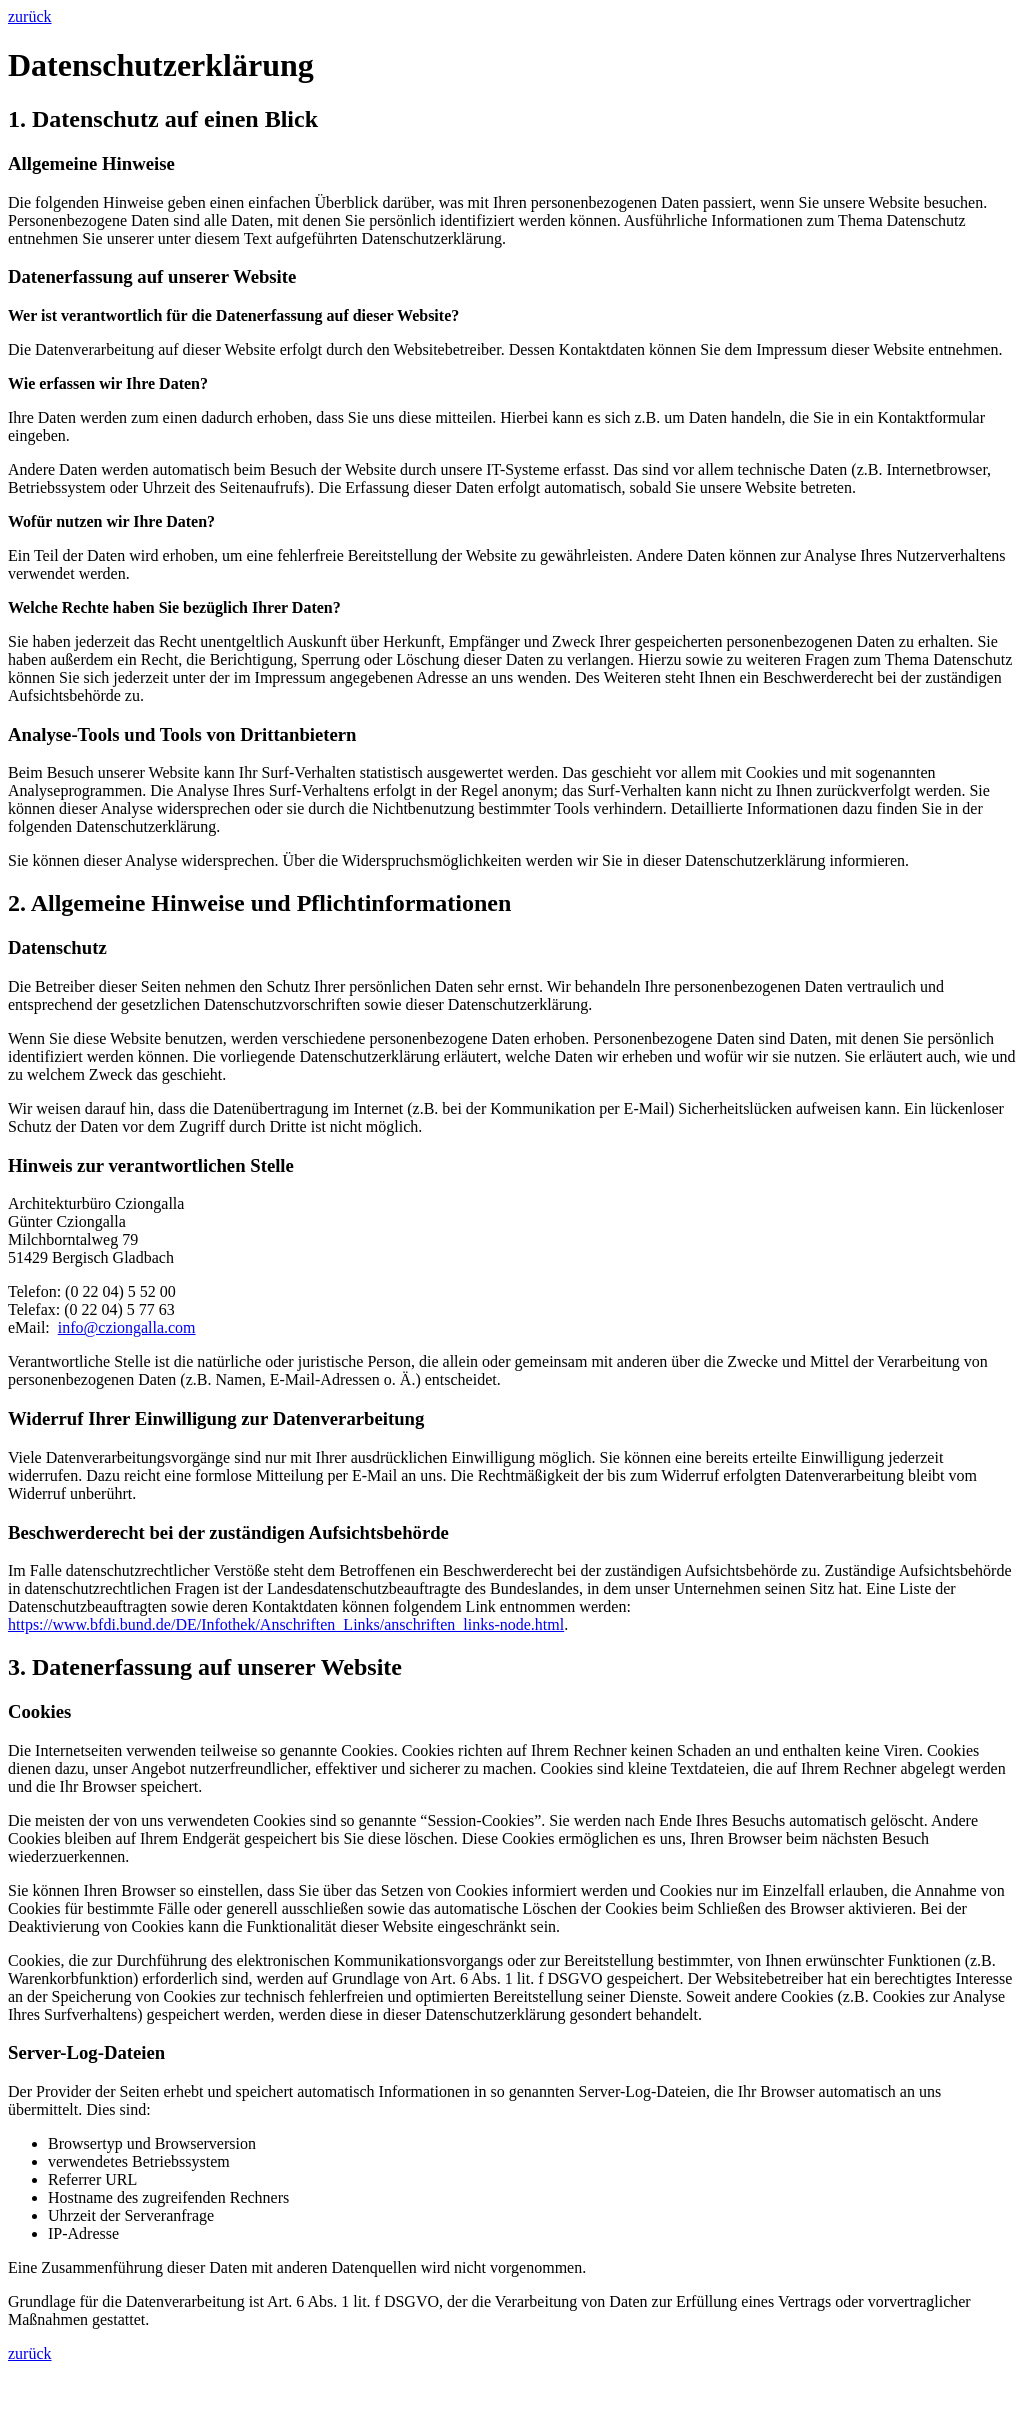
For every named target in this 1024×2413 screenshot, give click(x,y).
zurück (30, 16)
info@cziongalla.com (127, 1327)
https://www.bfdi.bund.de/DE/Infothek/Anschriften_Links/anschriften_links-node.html (286, 1624)
